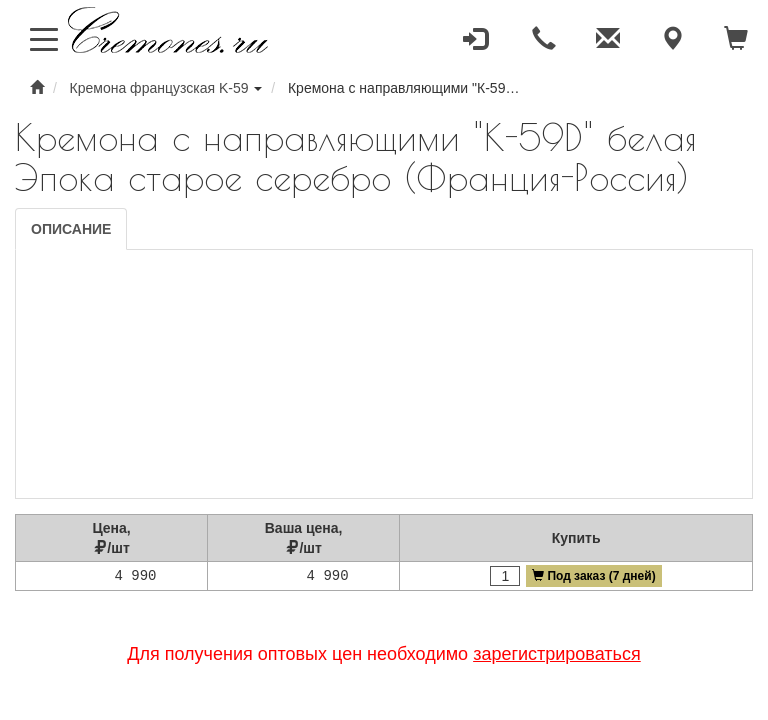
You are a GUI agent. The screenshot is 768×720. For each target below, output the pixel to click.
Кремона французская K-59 (159, 88)
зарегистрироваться (557, 654)
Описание (71, 229)
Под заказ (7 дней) (593, 576)
